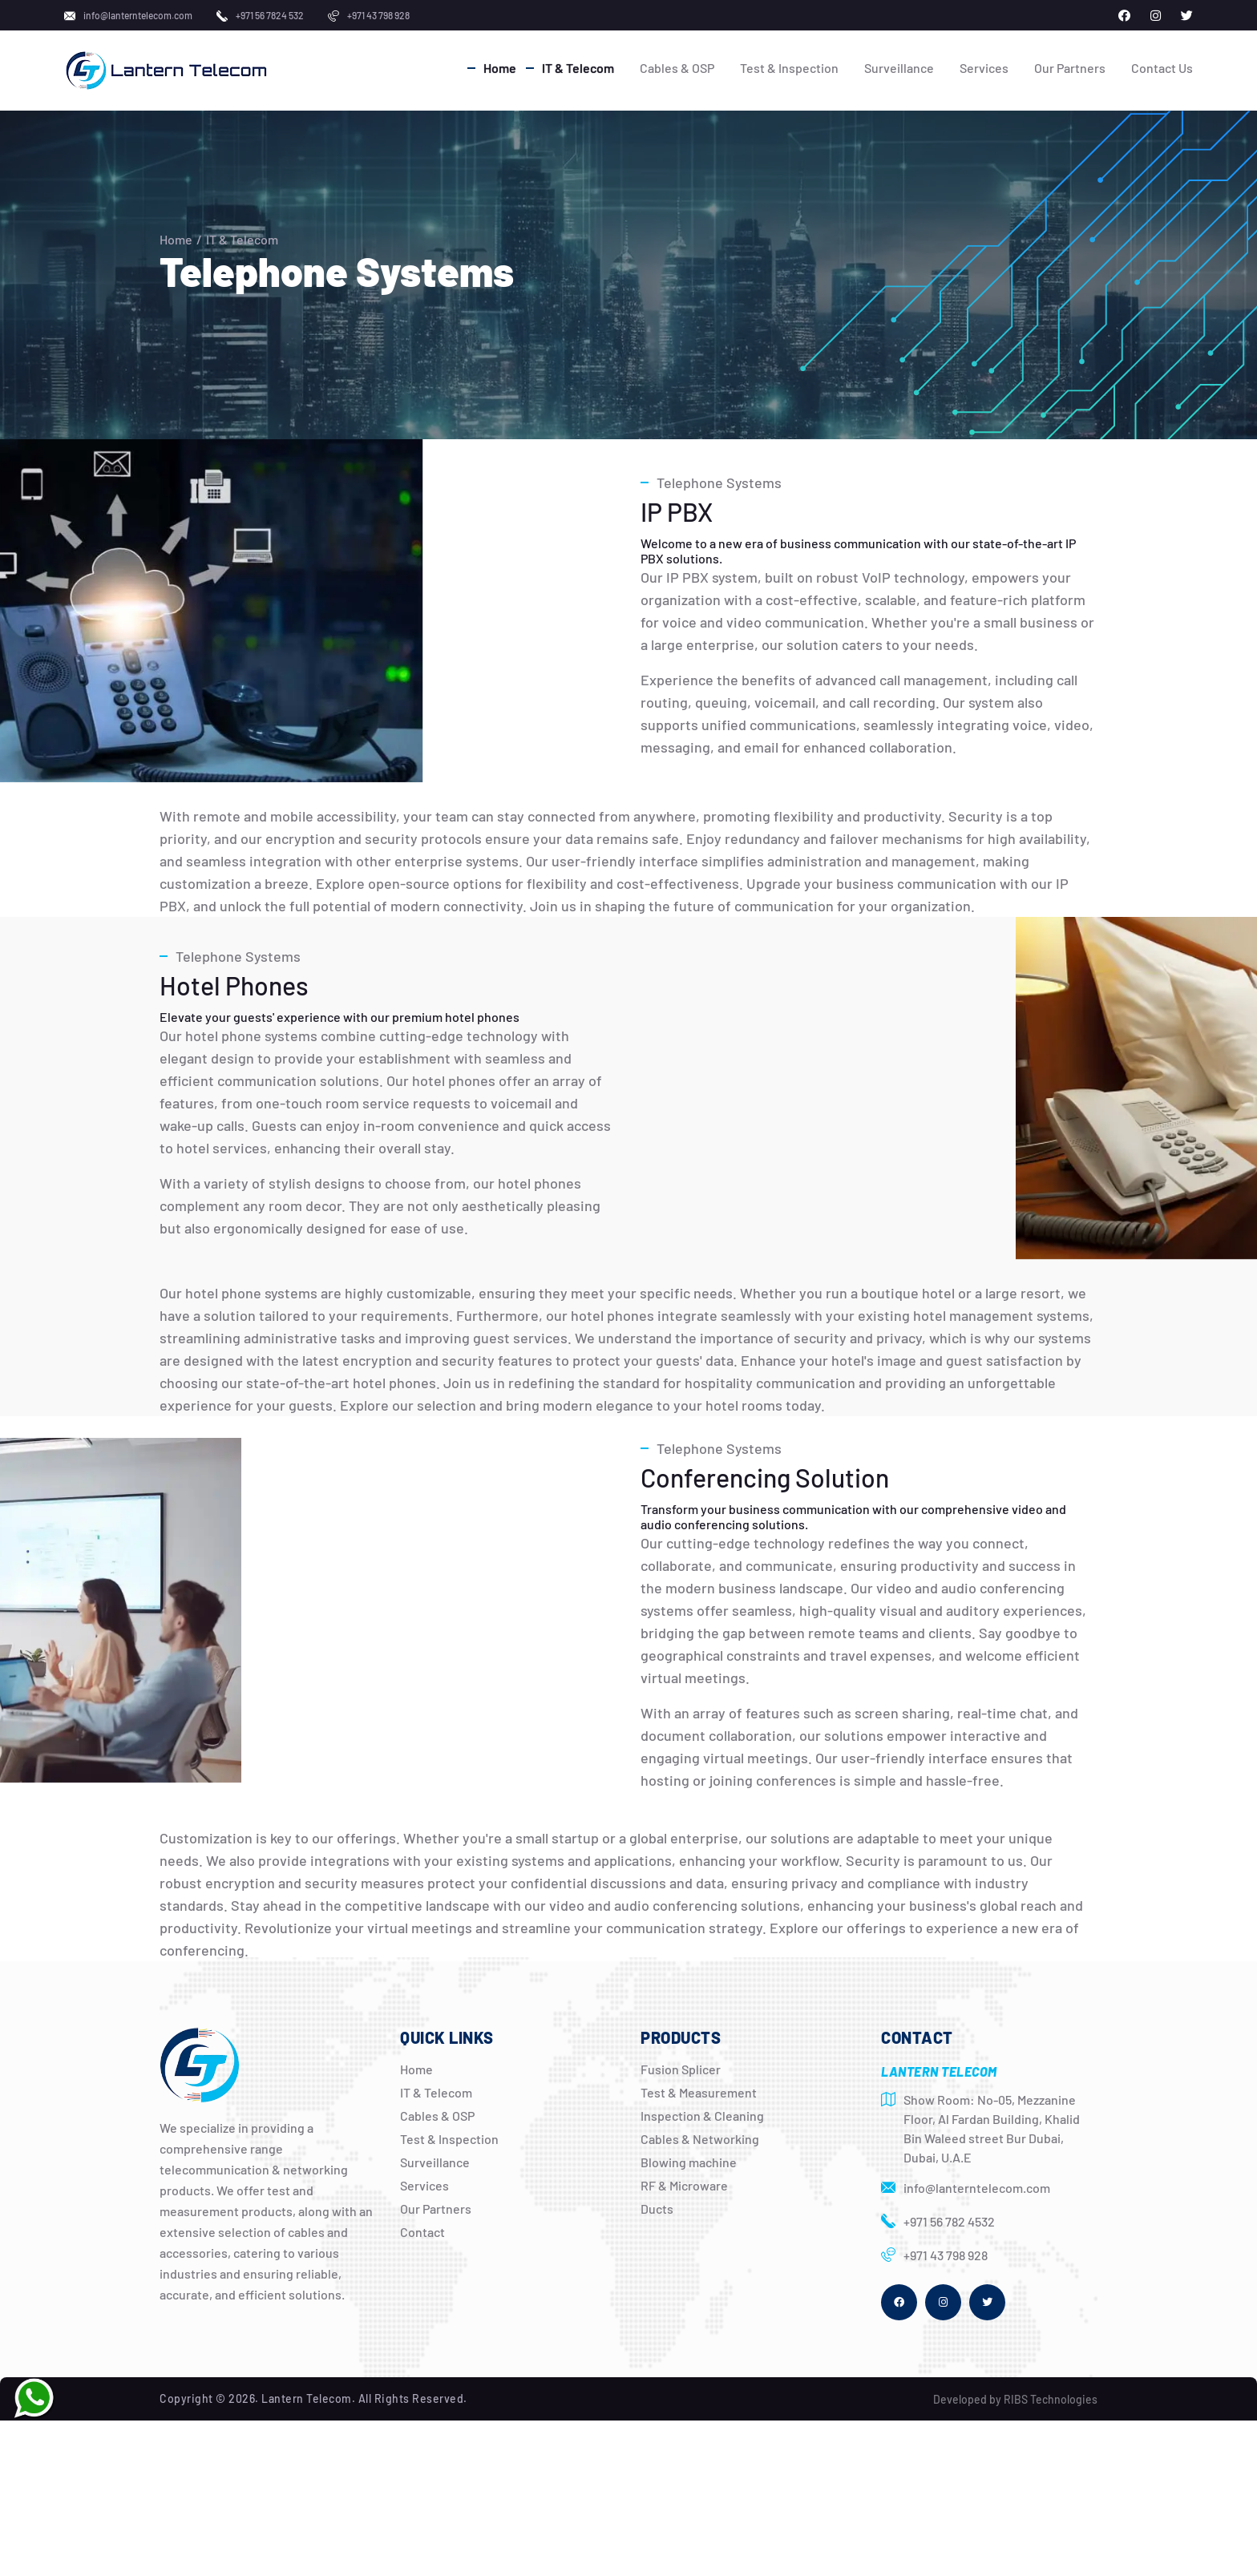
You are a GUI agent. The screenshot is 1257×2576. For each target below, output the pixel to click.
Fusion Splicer (681, 2069)
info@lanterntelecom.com (137, 15)
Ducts (657, 2208)
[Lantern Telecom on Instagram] (1155, 16)
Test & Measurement (699, 2092)
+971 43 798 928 (378, 15)
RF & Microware (684, 2185)
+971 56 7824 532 (270, 15)
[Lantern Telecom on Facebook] (1124, 16)
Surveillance (899, 67)
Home (499, 67)
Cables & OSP (677, 67)
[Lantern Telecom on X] (1187, 16)
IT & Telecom (578, 67)
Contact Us (1162, 67)
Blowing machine (689, 2162)
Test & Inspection (789, 67)
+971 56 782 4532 (949, 2221)
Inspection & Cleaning (702, 2115)
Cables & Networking (700, 2138)
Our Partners (1069, 67)
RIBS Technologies (1050, 2399)
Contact (422, 2231)
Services (984, 67)
